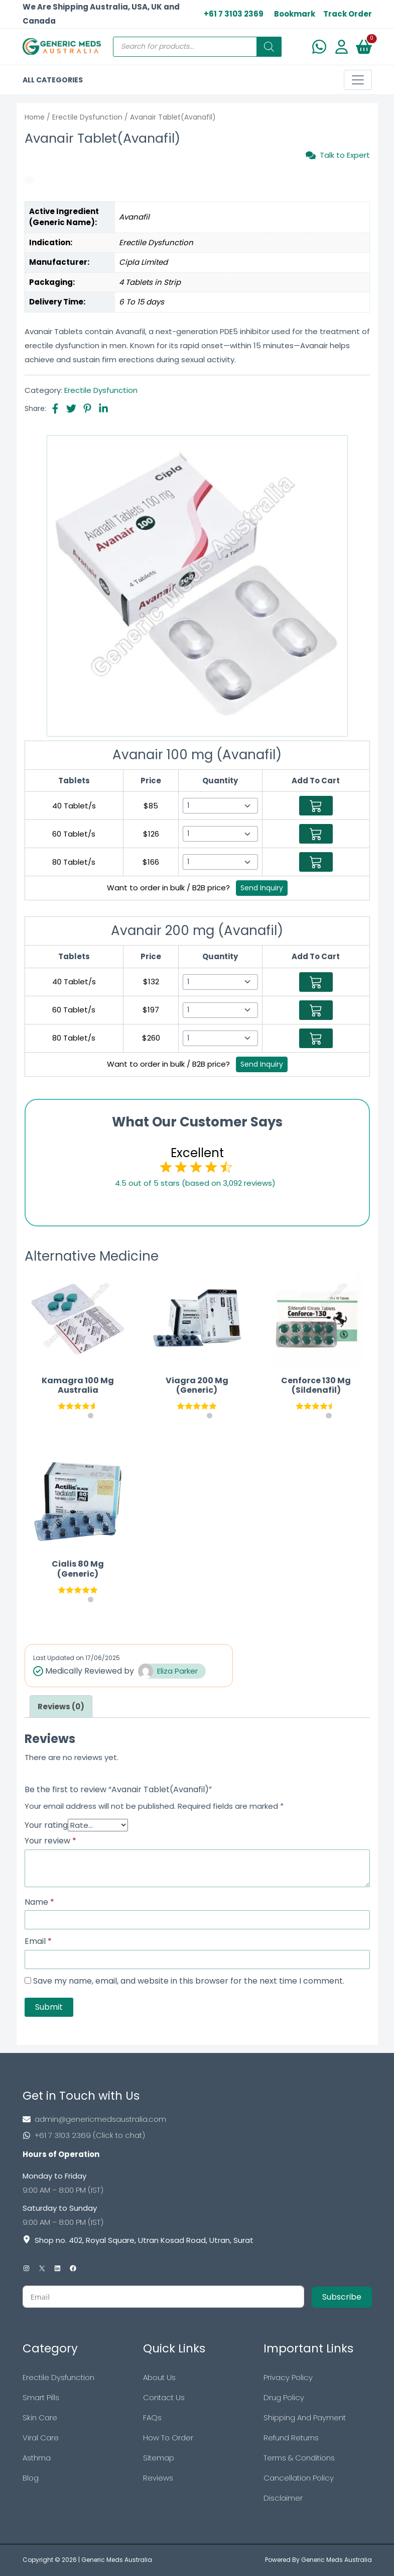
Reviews (158, 2477)
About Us (159, 2377)
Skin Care (40, 2417)
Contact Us (164, 2397)
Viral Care (41, 2437)
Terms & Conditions (299, 2457)
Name (39, 1902)
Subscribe (341, 2297)
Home (35, 117)
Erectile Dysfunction (87, 117)
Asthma (37, 2457)
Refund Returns (291, 2437)
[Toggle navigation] (358, 80)
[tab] (61, 1706)
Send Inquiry (261, 888)
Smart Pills (41, 2397)
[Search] (269, 47)
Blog (31, 2477)
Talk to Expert (338, 155)
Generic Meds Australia (116, 2559)
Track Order (347, 14)
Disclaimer (283, 2498)
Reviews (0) (61, 1706)
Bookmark (294, 14)
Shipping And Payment (305, 2417)
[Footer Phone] (197, 2135)
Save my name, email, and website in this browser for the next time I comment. (188, 1981)
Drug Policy (284, 2397)
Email (38, 1941)
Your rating (46, 1825)
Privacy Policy (288, 2377)
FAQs (152, 2417)
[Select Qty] (220, 805)
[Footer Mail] (197, 2119)
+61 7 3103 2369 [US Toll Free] (234, 14)
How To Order (168, 2437)
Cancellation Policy (299, 2477)
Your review (50, 1840)
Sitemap (158, 2457)
